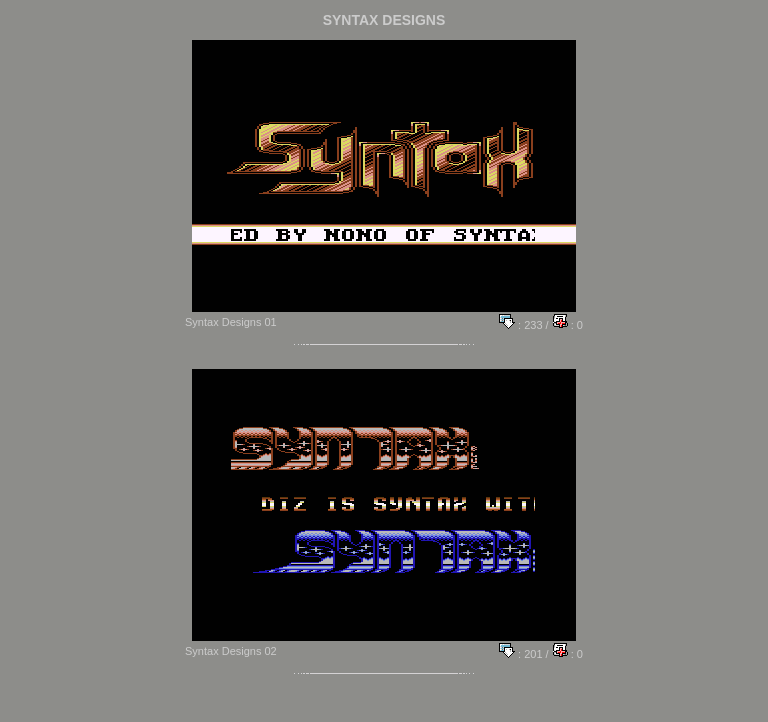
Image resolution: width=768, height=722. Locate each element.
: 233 (521, 325)
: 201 (521, 654)
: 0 (567, 325)
